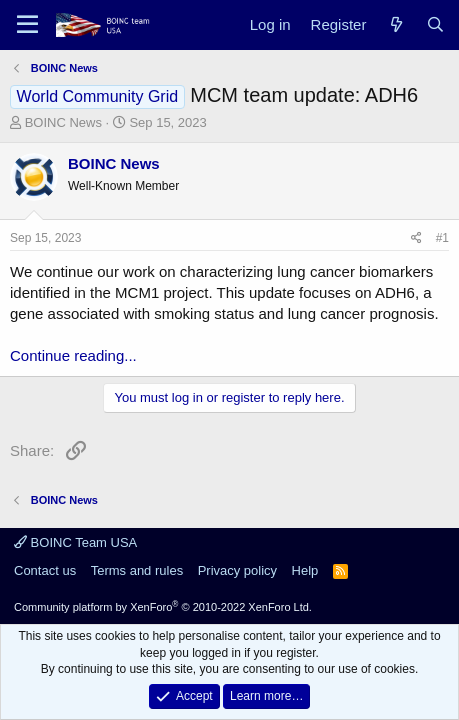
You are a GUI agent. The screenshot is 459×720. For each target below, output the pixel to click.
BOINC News (63, 122)
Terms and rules (137, 570)
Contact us (45, 570)
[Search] (435, 24)
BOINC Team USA (75, 542)
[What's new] (395, 24)
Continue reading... (73, 355)
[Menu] (27, 25)
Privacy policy (237, 570)
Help (305, 570)
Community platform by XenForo (163, 607)
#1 (442, 238)
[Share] (416, 238)
